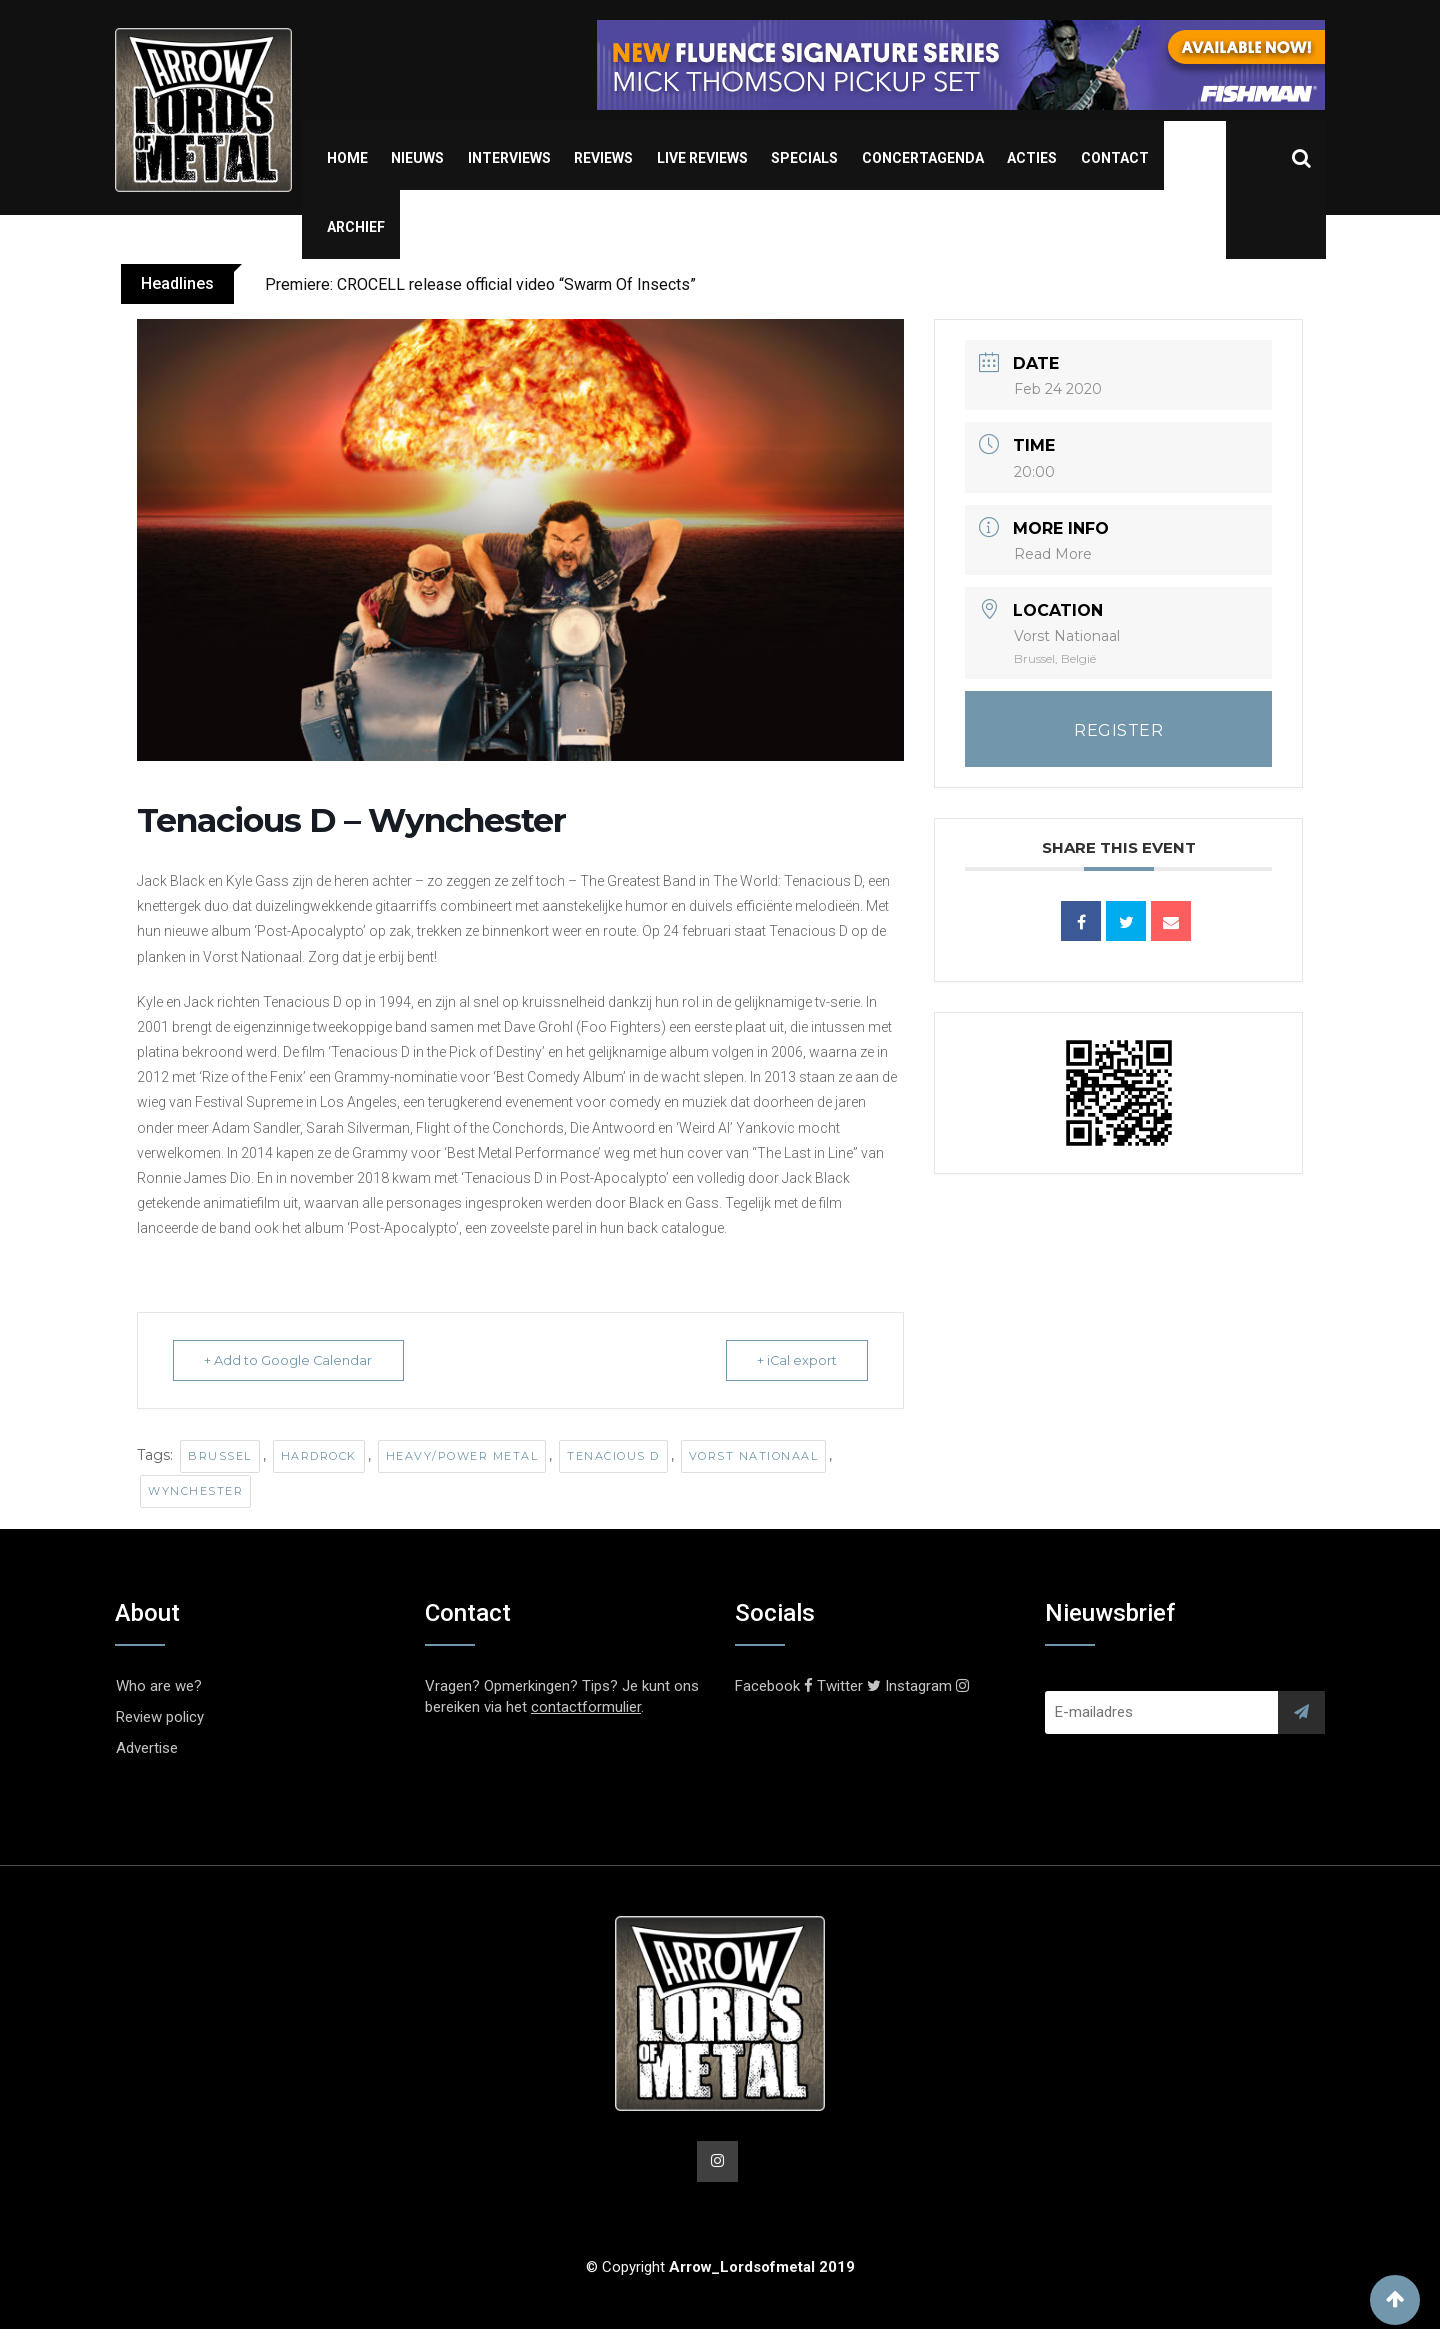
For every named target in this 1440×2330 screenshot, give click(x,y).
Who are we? (159, 1686)
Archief (356, 227)
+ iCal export (792, 1360)
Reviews (603, 158)
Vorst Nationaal (754, 1456)
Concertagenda (923, 158)
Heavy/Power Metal (462, 1456)
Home (347, 158)
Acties (1032, 158)
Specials (804, 158)
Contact (1115, 158)
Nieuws (417, 158)
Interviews (509, 158)
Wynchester (195, 1491)
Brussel (220, 1456)
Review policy (160, 1717)
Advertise (147, 1748)
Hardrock (319, 1456)
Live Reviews (702, 158)
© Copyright (720, 2268)
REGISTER (1118, 730)
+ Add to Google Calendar (292, 1360)
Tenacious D (613, 1456)
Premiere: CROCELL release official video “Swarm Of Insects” (480, 284)
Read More (1053, 554)
